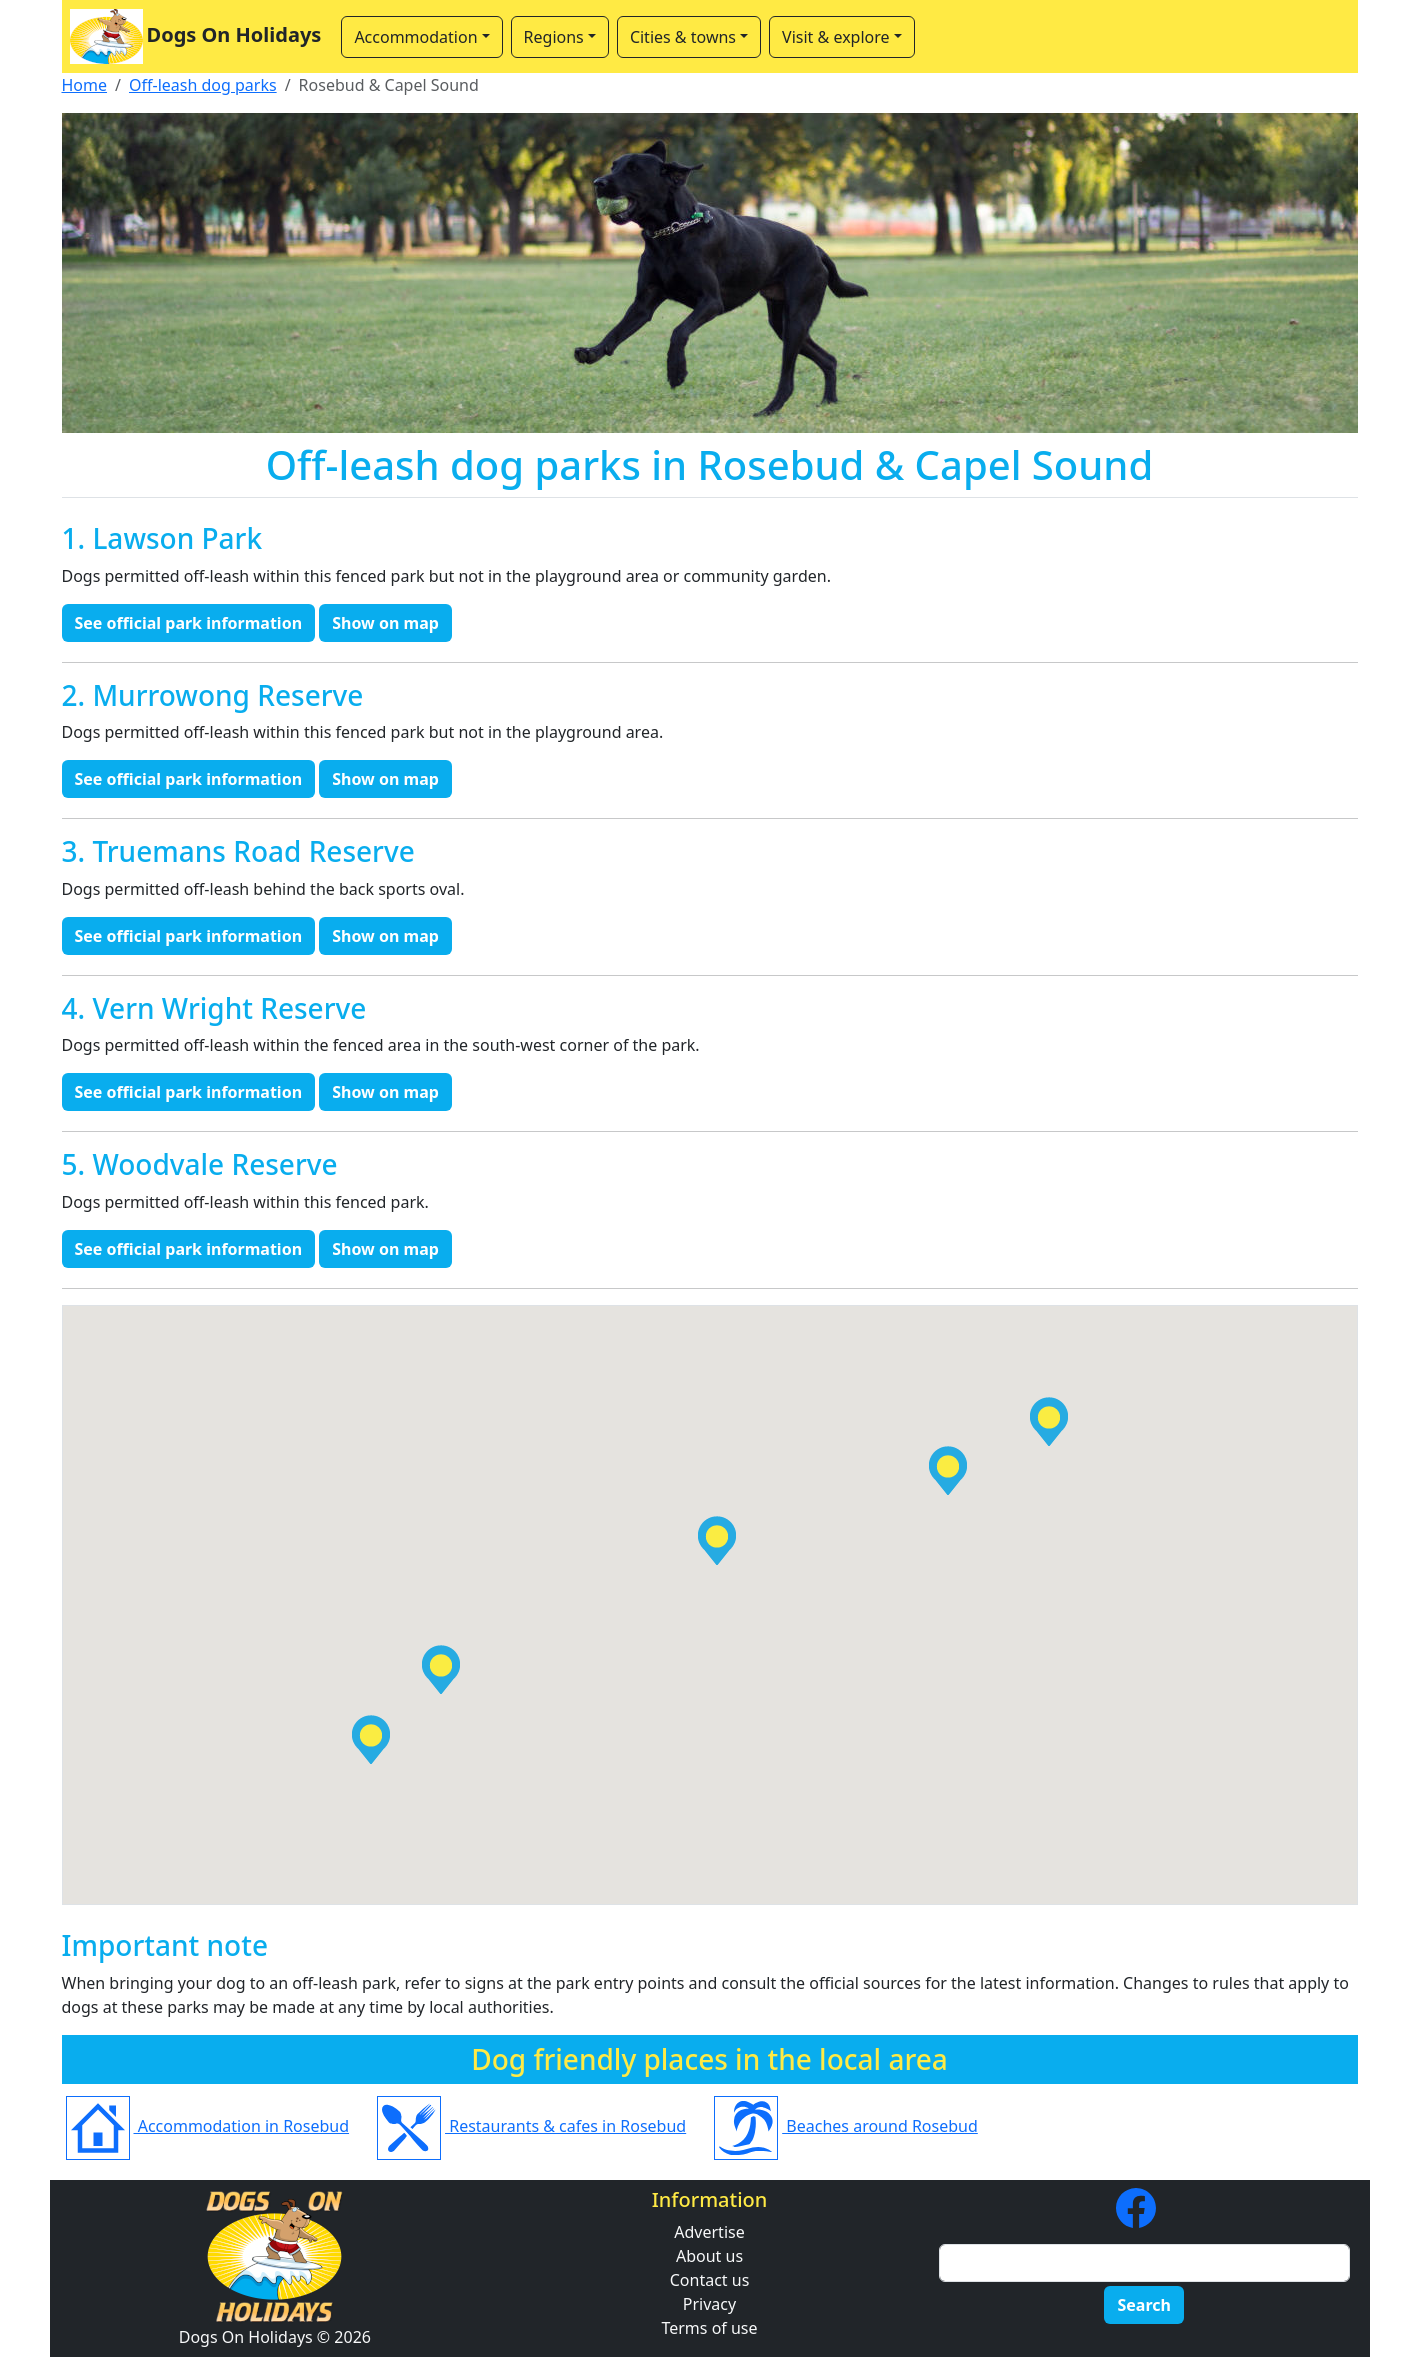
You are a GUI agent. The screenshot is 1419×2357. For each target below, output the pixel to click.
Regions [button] (554, 37)
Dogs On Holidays (196, 36)
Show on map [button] (385, 623)
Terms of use (709, 2328)
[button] (948, 1470)
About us (709, 2256)
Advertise (709, 2232)
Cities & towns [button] (683, 37)
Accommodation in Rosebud (208, 2126)
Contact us (710, 2280)
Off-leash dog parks (203, 85)
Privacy (709, 2304)
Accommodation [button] (415, 37)
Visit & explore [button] (835, 37)
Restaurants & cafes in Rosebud (531, 2126)
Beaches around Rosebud (846, 2126)
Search (1143, 2305)
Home (85, 85)
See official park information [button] (189, 623)
